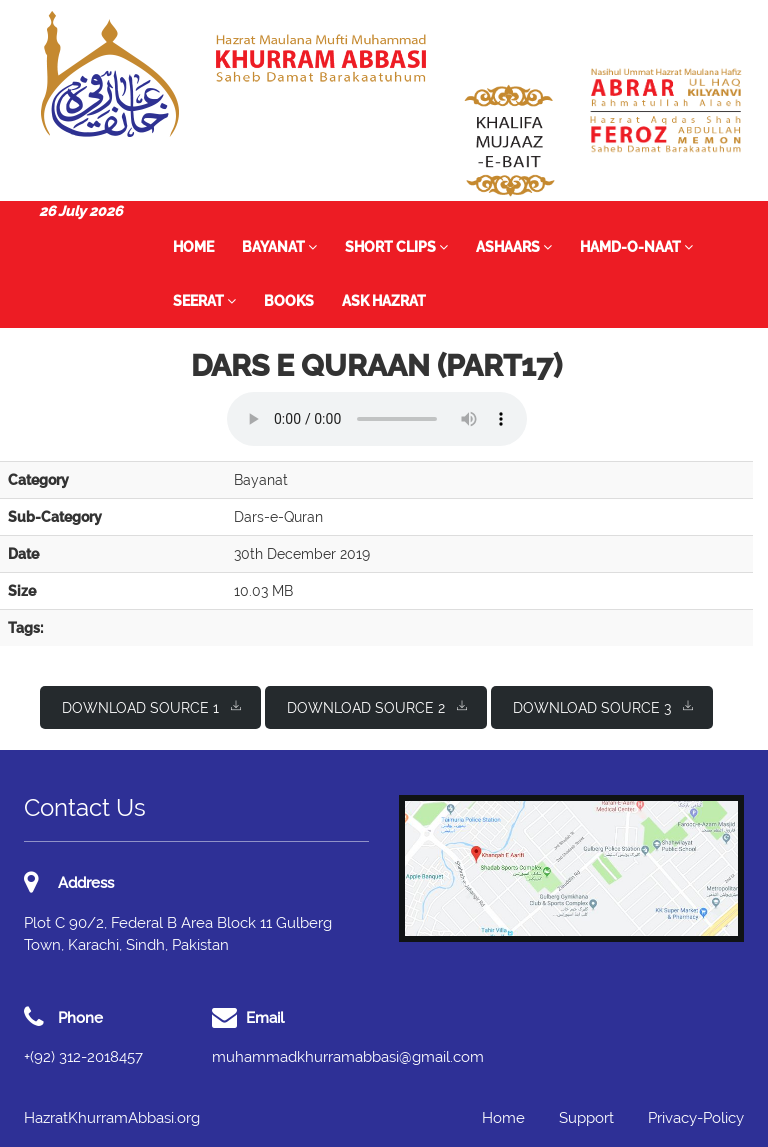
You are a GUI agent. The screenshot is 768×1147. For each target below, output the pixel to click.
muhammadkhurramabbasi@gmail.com (348, 1057)
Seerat (204, 301)
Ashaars (514, 247)
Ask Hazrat (384, 301)
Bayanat (279, 247)
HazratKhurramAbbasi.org (112, 1118)
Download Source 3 (603, 706)
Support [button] (586, 1118)
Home (193, 247)
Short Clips (396, 247)
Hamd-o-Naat (636, 247)
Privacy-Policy (696, 1118)
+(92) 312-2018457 (83, 1057)
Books (289, 301)
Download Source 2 (377, 706)
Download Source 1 (151, 706)
